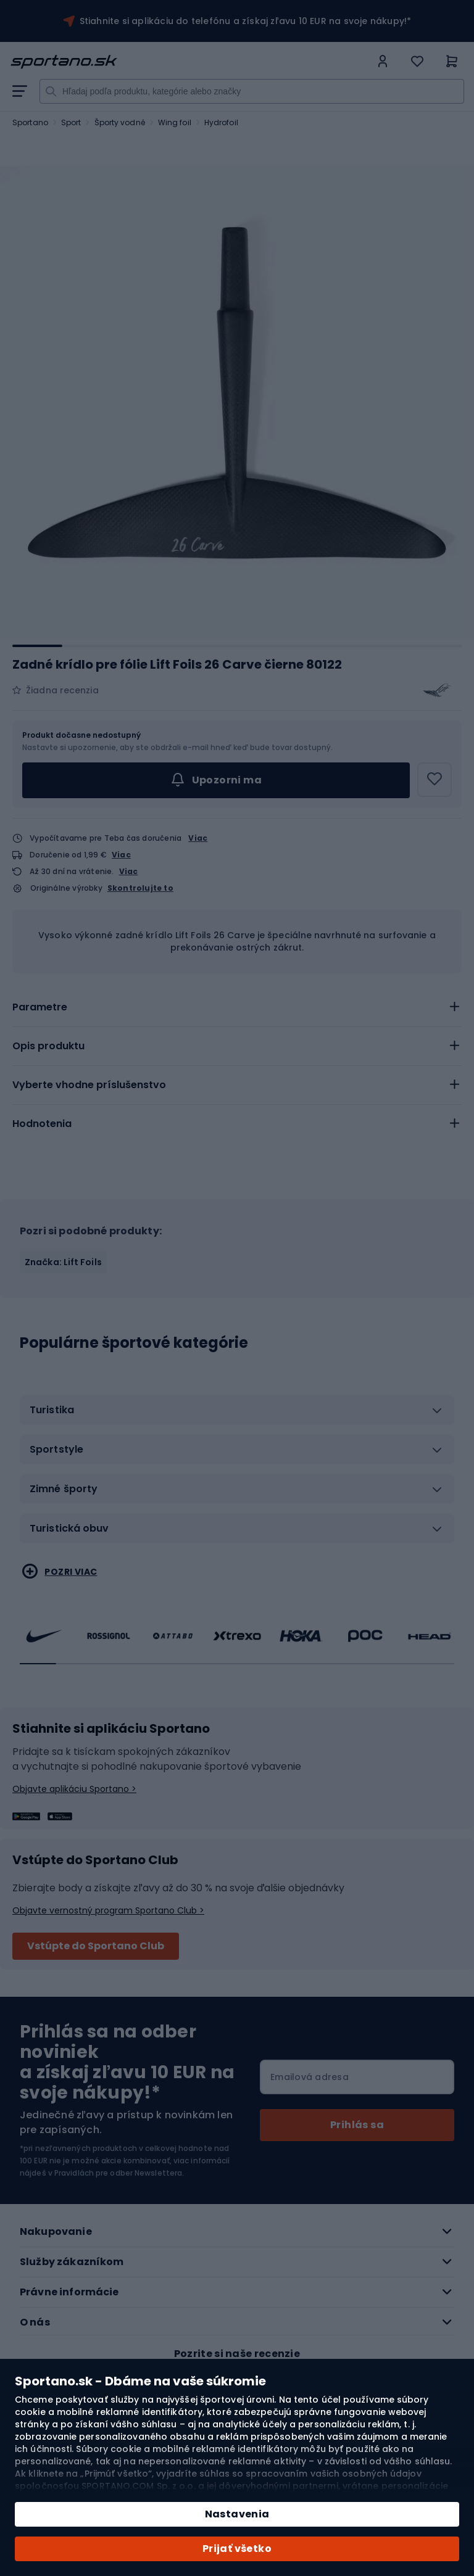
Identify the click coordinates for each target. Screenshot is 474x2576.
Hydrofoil (221, 122)
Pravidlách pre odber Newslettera (118, 2173)
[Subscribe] (357, 2125)
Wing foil (174, 122)
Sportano (30, 122)
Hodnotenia (42, 1124)
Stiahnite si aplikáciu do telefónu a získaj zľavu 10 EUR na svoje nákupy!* (246, 21)
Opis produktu (48, 1046)
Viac (197, 838)
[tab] (237, 1007)
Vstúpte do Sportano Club (95, 1946)
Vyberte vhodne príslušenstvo (89, 1085)
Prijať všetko (237, 2548)
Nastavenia (237, 2514)
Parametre (39, 1007)
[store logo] (190, 61)
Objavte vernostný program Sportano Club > (108, 1910)
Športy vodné (119, 122)
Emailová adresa (309, 2077)
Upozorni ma (216, 780)
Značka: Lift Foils (63, 1262)
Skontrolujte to (140, 888)
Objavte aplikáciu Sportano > (74, 1789)
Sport (71, 122)
